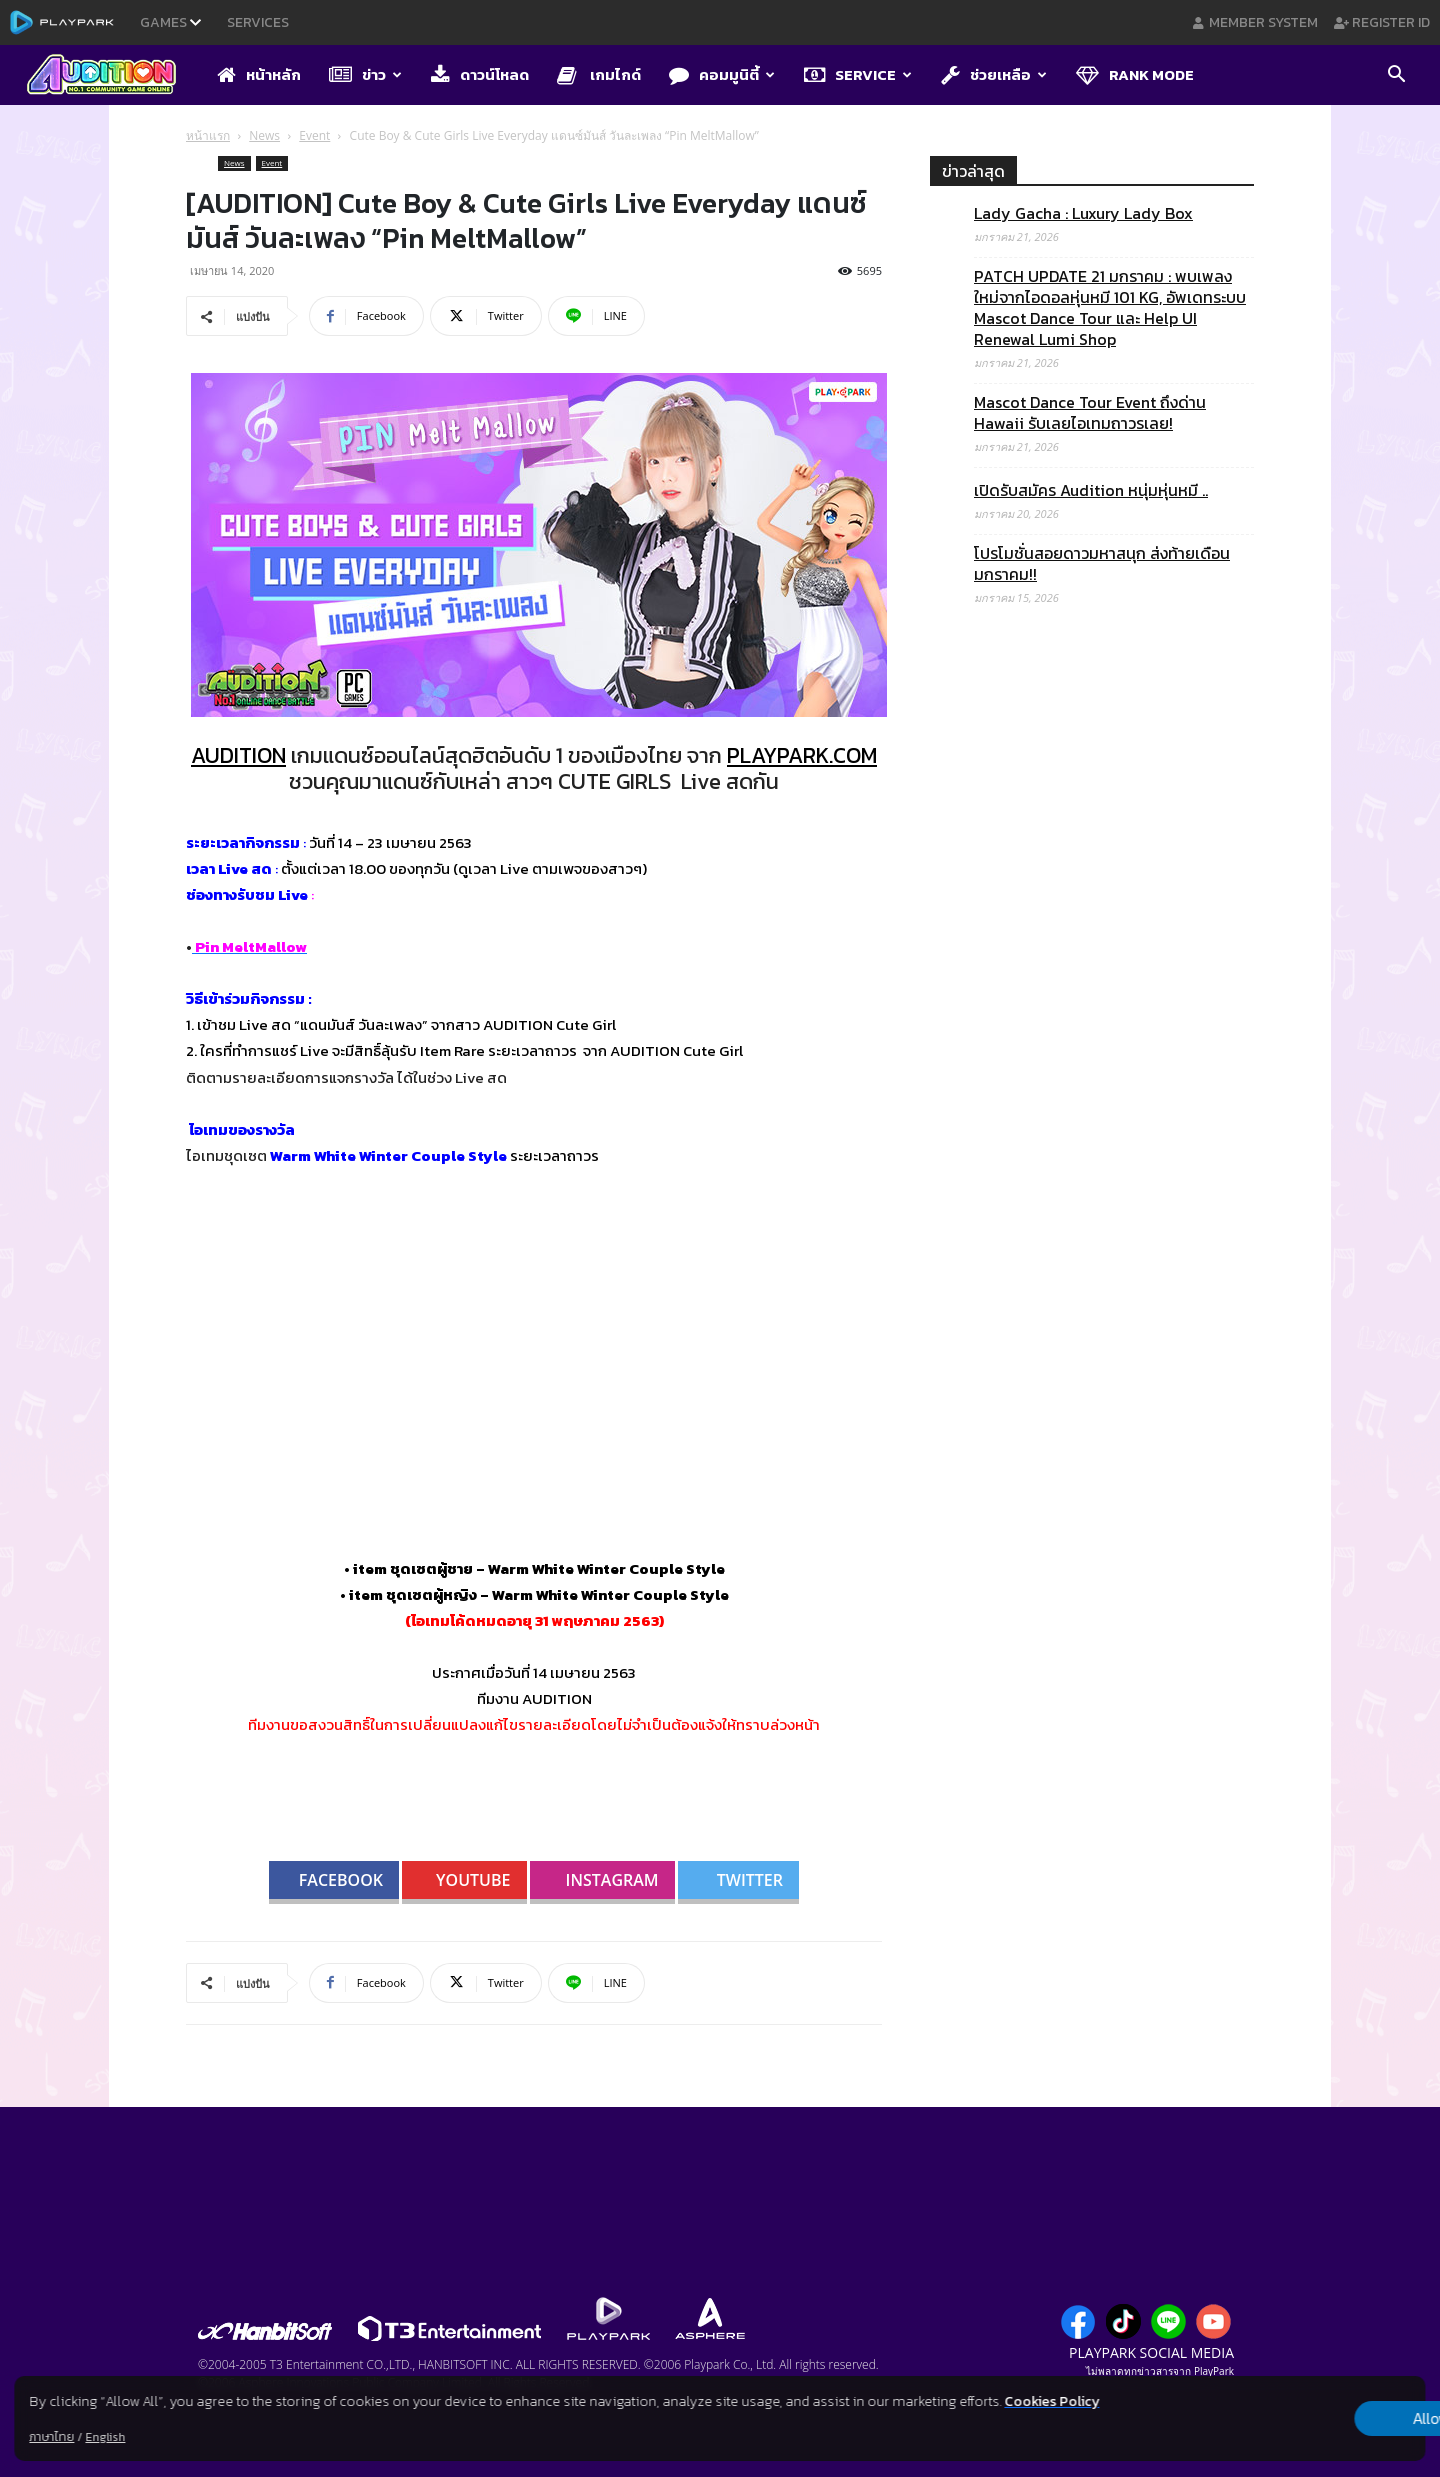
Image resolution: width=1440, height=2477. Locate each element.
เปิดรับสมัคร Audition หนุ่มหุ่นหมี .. (1091, 490)
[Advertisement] (1092, 1441)
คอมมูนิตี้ (722, 74)
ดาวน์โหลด (480, 74)
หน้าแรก (208, 135)
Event (314, 135)
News (264, 135)
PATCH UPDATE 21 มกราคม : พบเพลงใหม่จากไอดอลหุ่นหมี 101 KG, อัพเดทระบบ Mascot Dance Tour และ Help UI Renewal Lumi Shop (1110, 308)
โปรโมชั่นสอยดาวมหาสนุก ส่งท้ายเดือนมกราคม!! (1102, 564)
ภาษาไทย (51, 2437)
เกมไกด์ (599, 74)
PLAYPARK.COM (802, 755)
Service (858, 74)
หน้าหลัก (259, 74)
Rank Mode (1135, 74)
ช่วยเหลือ (994, 74)
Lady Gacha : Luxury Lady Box (1083, 213)
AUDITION (238, 755)
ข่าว (365, 74)
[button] (1396, 76)
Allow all (1320, 2419)
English (105, 2437)
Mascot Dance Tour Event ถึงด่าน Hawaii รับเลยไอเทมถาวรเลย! (1090, 413)
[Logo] (111, 76)
